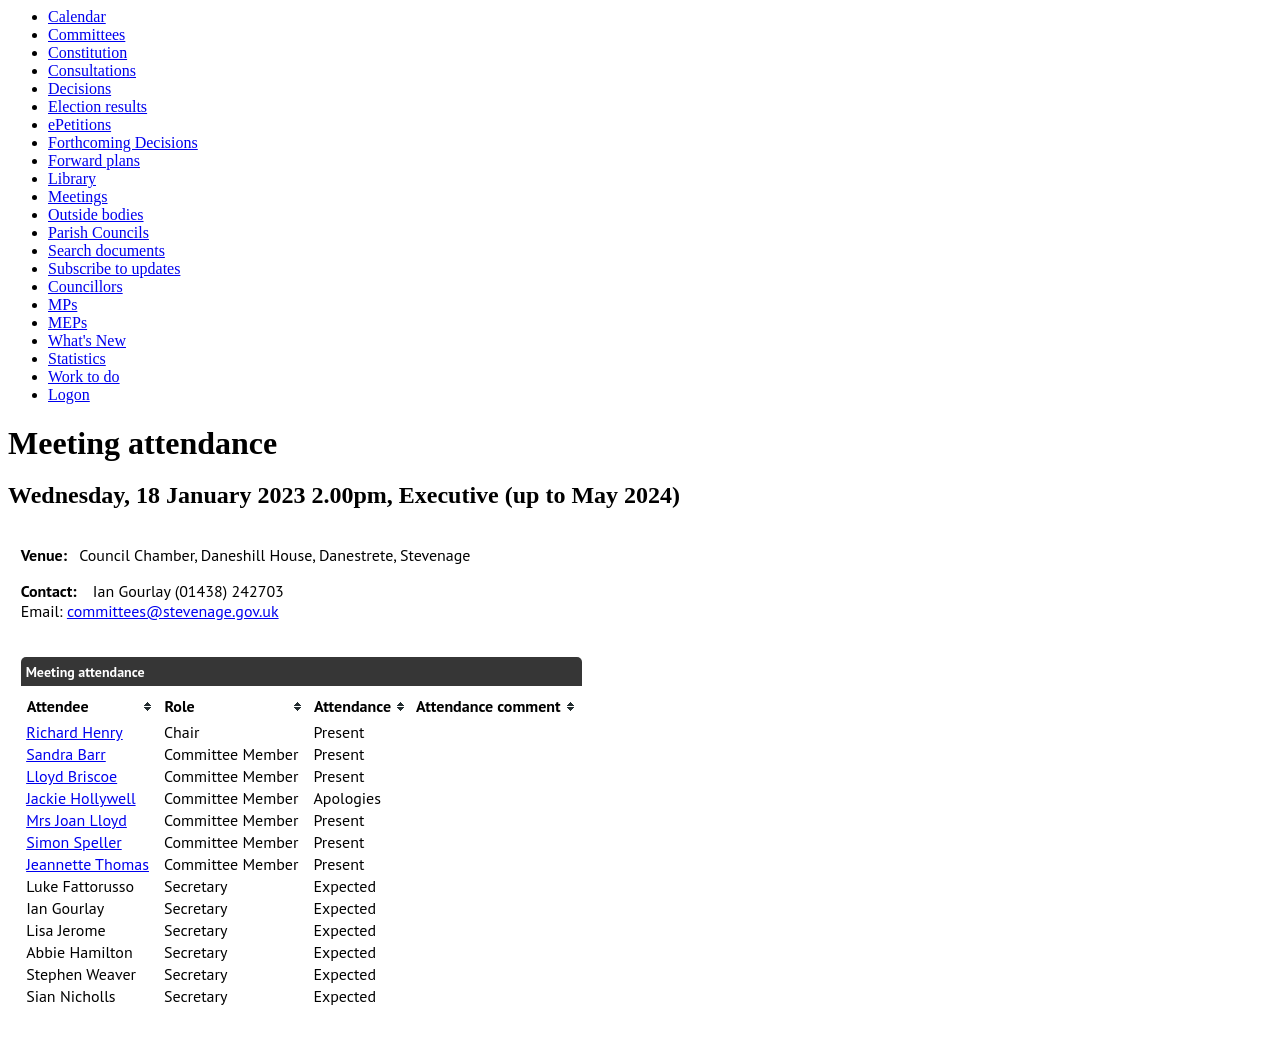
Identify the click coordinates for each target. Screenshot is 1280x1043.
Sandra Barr (66, 754)
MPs (62, 304)
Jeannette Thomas (87, 864)
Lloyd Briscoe (71, 776)
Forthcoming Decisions (123, 142)
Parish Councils (98, 232)
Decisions (79, 88)
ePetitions (79, 124)
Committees (86, 34)
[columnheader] (90, 706)
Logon (69, 394)
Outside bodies (96, 214)
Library (72, 178)
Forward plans (94, 160)
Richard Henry (74, 732)
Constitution (87, 52)
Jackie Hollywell (80, 798)
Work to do (84, 376)
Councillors (85, 286)
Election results (97, 106)
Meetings (78, 196)
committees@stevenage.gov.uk (173, 611)
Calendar (77, 16)
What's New (87, 340)
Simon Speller (74, 842)
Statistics (77, 358)
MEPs (67, 322)
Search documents (106, 250)
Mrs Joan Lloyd (76, 820)
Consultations (92, 70)
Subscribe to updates (114, 268)
